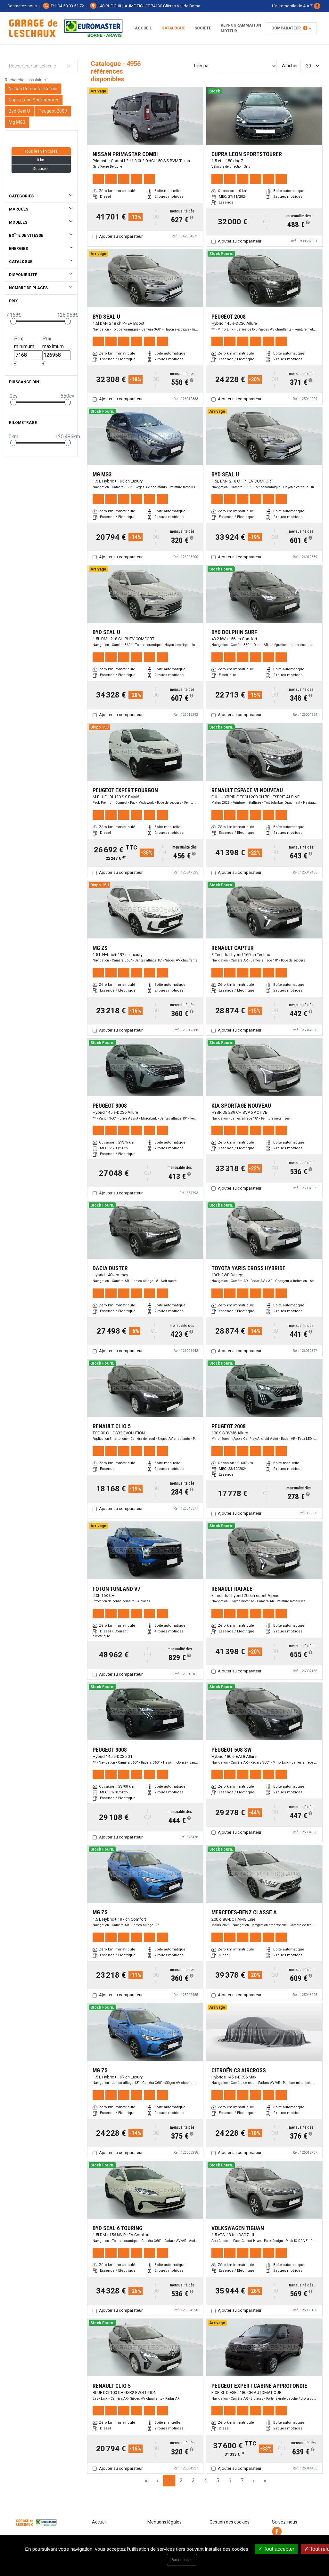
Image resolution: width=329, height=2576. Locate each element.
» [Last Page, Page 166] (265, 2480)
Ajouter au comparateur (121, 236)
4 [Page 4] (205, 2480)
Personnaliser (182, 2559)
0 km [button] (41, 160)
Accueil (143, 28)
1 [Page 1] (169, 2480)
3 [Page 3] (193, 2480)
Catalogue (173, 28)
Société (202, 28)
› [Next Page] (253, 2480)
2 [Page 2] (181, 2480)
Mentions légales (164, 2521)
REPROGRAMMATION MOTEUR (241, 28)
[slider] (13, 321)
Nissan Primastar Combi (33, 88)
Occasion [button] (41, 168)
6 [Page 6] (229, 2480)
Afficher (290, 65)
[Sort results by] (245, 66)
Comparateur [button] (289, 28)
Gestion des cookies (230, 2521)
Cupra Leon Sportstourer (34, 99)
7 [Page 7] (242, 2480)
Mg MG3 (17, 122)
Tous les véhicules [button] (41, 151)
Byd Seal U (19, 111)
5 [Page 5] (217, 2480)
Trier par (201, 65)
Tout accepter (276, 2549)
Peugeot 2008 (52, 111)
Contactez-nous (22, 6)
